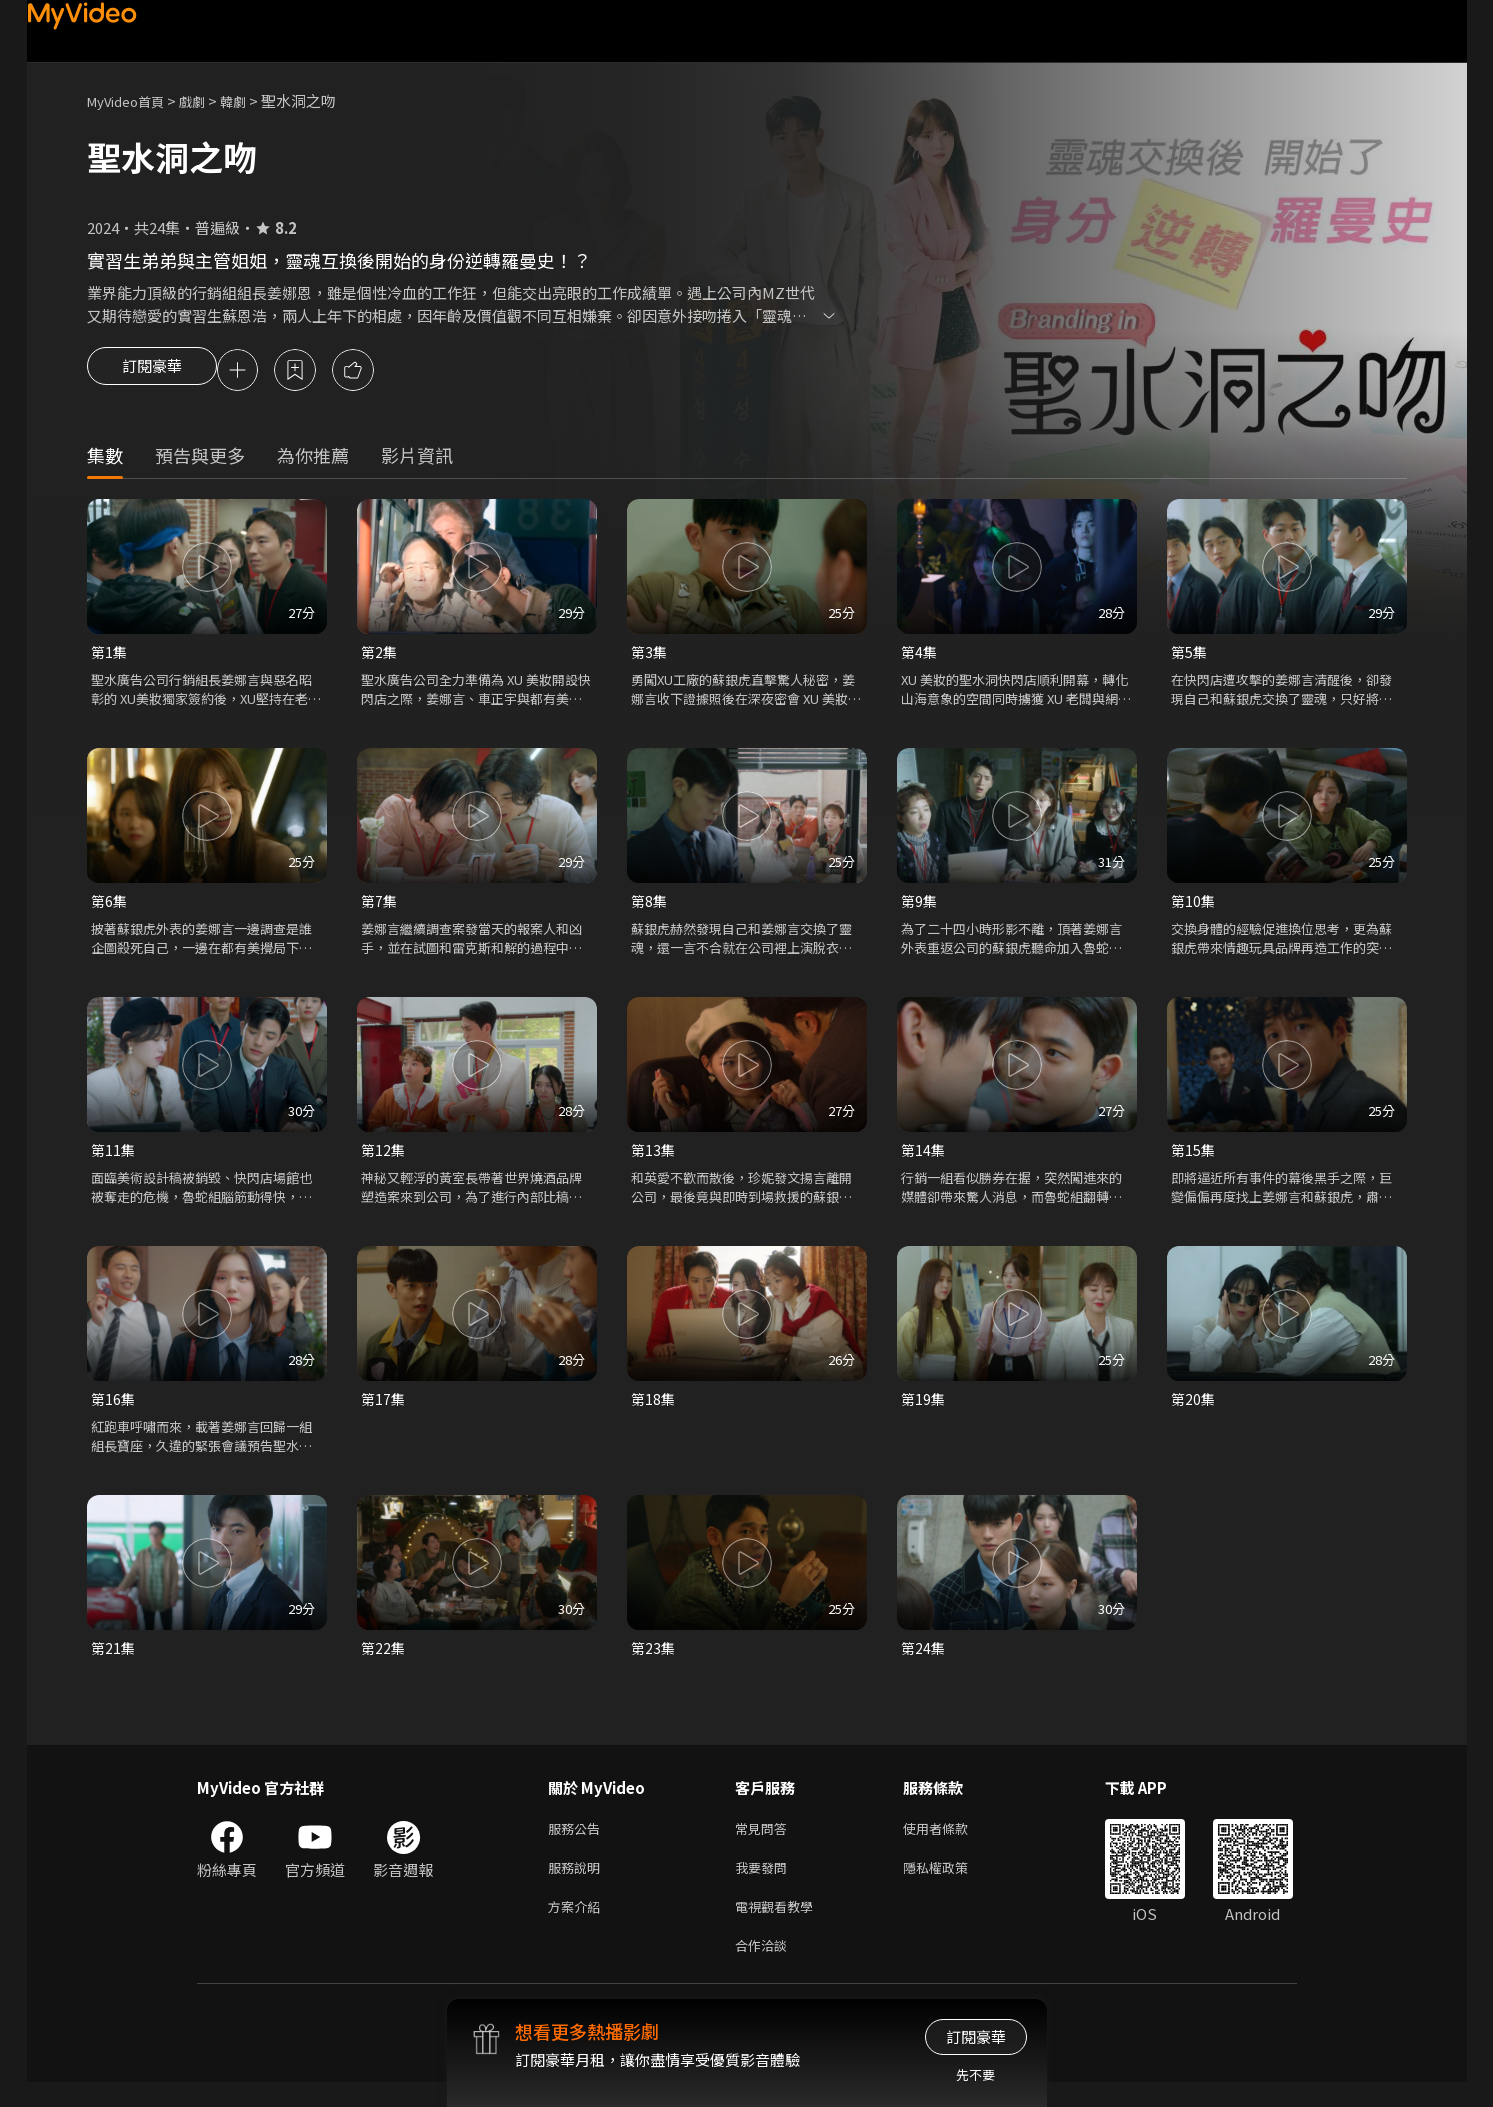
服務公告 (578, 1842)
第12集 (384, 1157)
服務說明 (578, 1884)
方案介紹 (578, 1926)
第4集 (920, 655)
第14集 (924, 1157)
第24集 (924, 1659)
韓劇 (253, 100)
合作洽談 (765, 1968)
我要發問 (765, 1884)
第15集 (1194, 1157)
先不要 (975, 2074)
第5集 (1190, 655)
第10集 (1194, 906)
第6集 (110, 906)
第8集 (650, 906)
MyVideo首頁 (132, 100)
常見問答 (765, 1842)
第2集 (380, 655)
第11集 (114, 1157)
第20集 (1194, 1408)
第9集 (920, 906)
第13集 (654, 1157)
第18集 (654, 1408)
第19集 (924, 1408)
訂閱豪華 (152, 372)
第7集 (380, 906)
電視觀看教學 (780, 1926)
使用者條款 (952, 1842)
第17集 (384, 1408)
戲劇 (208, 100)
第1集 (110, 655)
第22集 (384, 1659)
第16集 (114, 1408)
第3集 (650, 655)
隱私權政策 (952, 1884)
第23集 (654, 1659)
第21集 (114, 1659)
